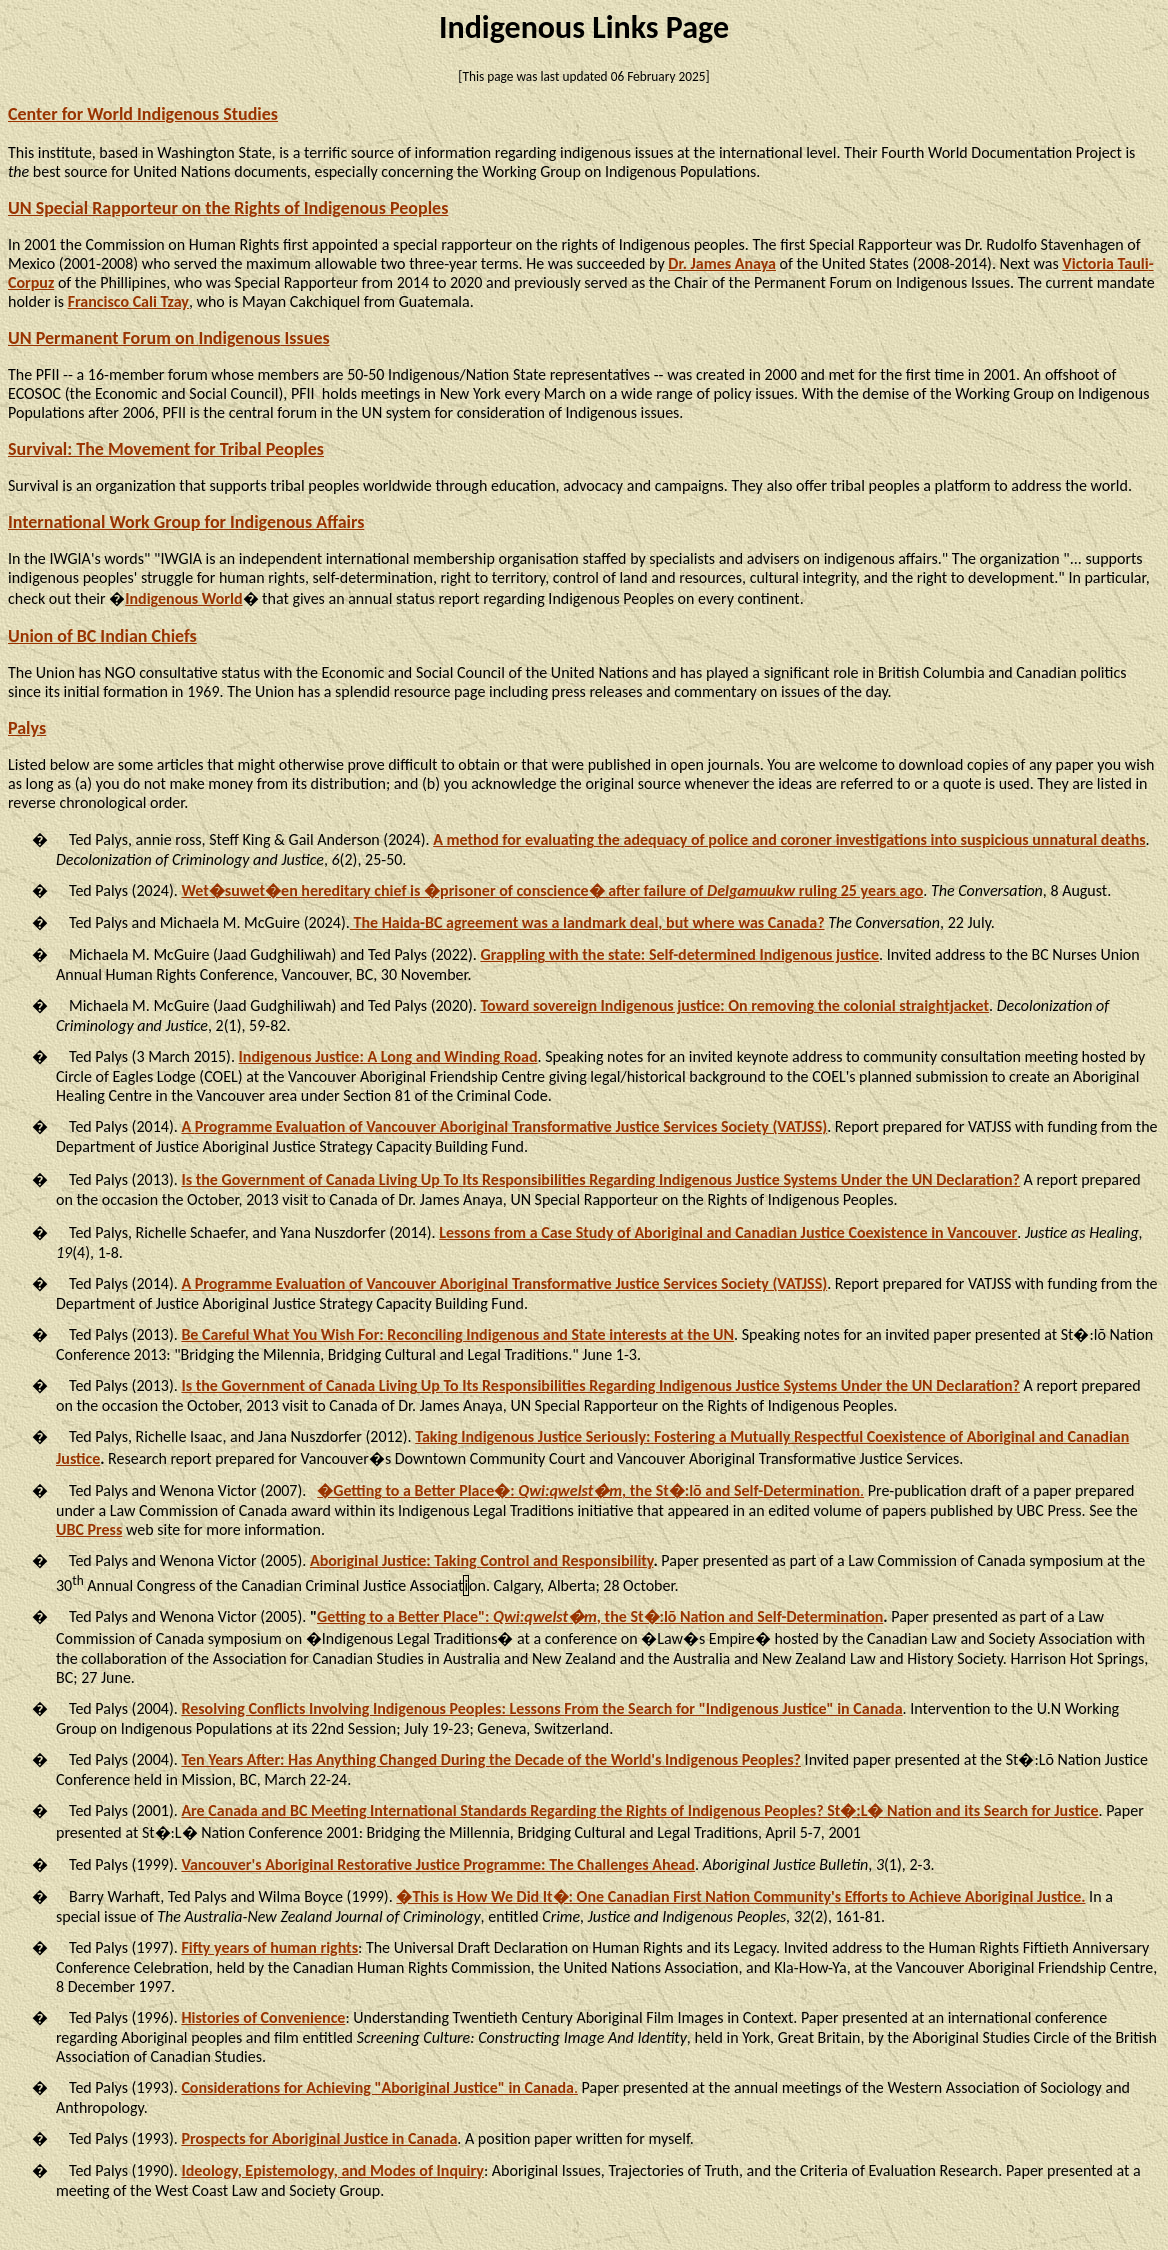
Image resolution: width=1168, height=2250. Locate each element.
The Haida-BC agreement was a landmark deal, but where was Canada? (587, 922)
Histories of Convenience (263, 2017)
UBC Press (89, 1529)
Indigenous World (183, 598)
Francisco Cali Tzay (128, 301)
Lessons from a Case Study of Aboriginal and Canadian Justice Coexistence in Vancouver (728, 1232)
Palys (27, 728)
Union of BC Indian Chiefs (102, 636)
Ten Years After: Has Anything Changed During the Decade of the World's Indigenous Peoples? (491, 1759)
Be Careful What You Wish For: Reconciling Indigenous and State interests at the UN (457, 1334)
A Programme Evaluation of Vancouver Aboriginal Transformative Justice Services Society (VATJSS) (504, 1283)
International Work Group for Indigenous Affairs (186, 522)
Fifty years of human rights (269, 1947)
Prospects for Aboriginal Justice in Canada (319, 2138)
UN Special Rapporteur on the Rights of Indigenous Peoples (228, 208)
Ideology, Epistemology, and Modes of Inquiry (332, 2170)
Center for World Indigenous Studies (143, 114)
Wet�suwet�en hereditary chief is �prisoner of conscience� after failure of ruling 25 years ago (552, 890)
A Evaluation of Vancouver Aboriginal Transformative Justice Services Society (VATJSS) (504, 1126)
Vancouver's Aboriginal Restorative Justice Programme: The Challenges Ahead (438, 1864)
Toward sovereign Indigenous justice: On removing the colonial (734, 1005)
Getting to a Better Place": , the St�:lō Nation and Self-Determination (600, 1616)
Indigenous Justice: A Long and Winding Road (388, 1056)
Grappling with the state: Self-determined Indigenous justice (679, 954)
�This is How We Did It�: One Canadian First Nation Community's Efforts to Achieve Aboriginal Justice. (740, 1896)
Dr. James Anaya (722, 263)
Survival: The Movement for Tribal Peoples (166, 449)
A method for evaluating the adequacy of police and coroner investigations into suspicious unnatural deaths (789, 839)
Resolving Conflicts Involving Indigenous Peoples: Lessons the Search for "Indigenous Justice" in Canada (541, 1708)
